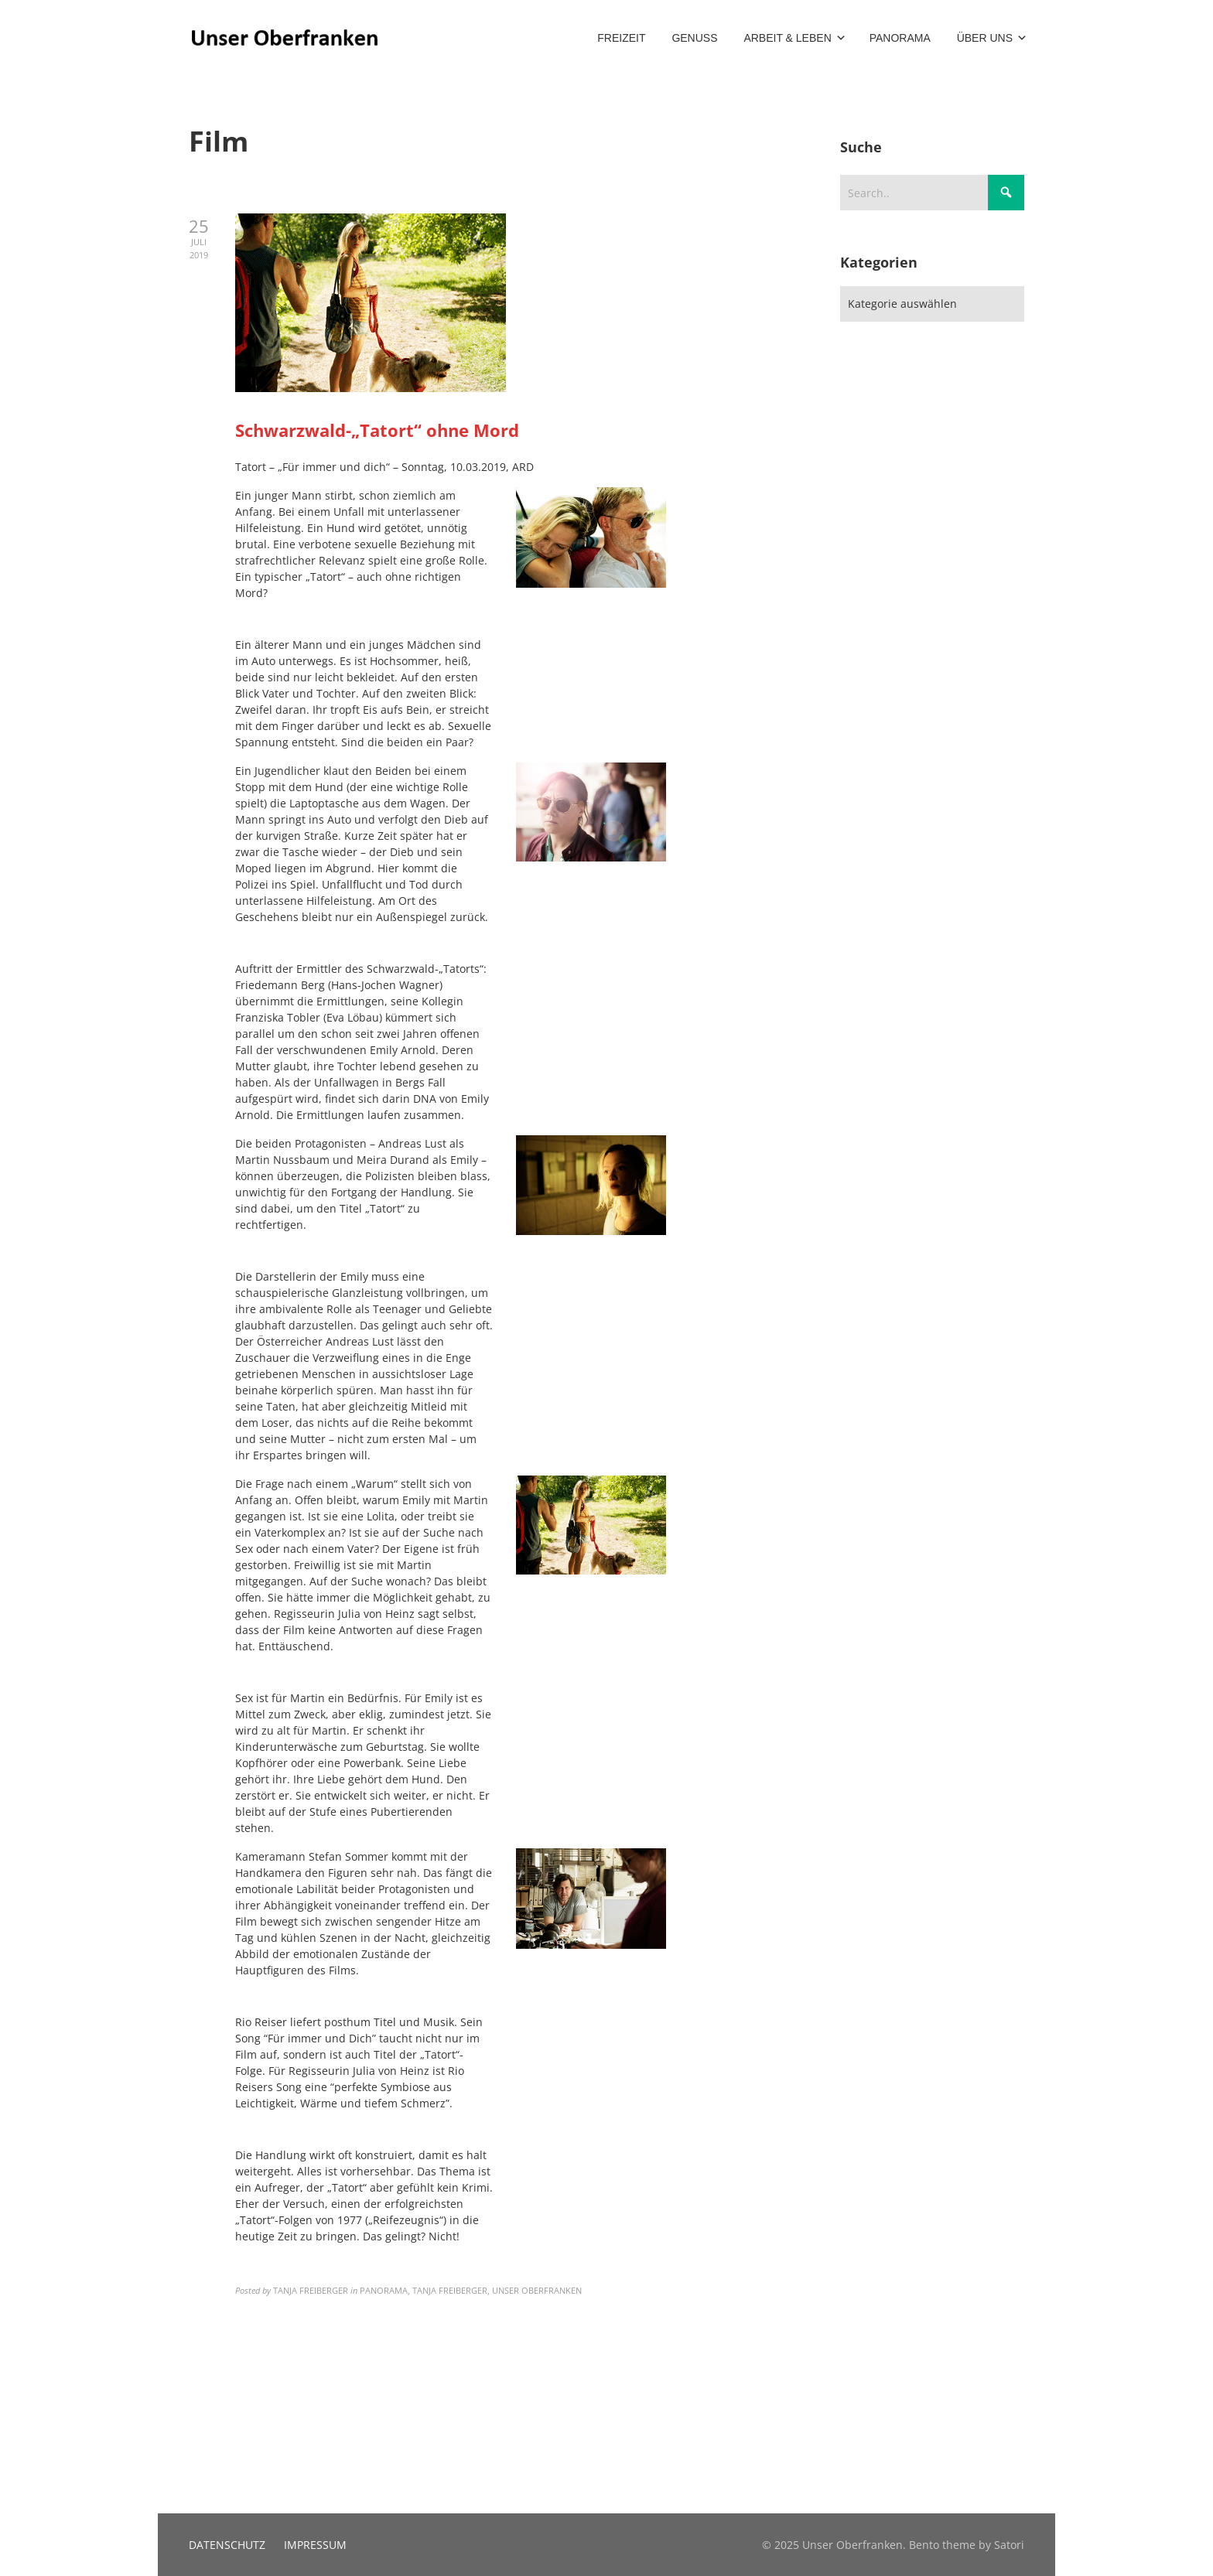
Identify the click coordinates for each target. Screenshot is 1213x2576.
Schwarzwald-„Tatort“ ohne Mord (377, 430)
